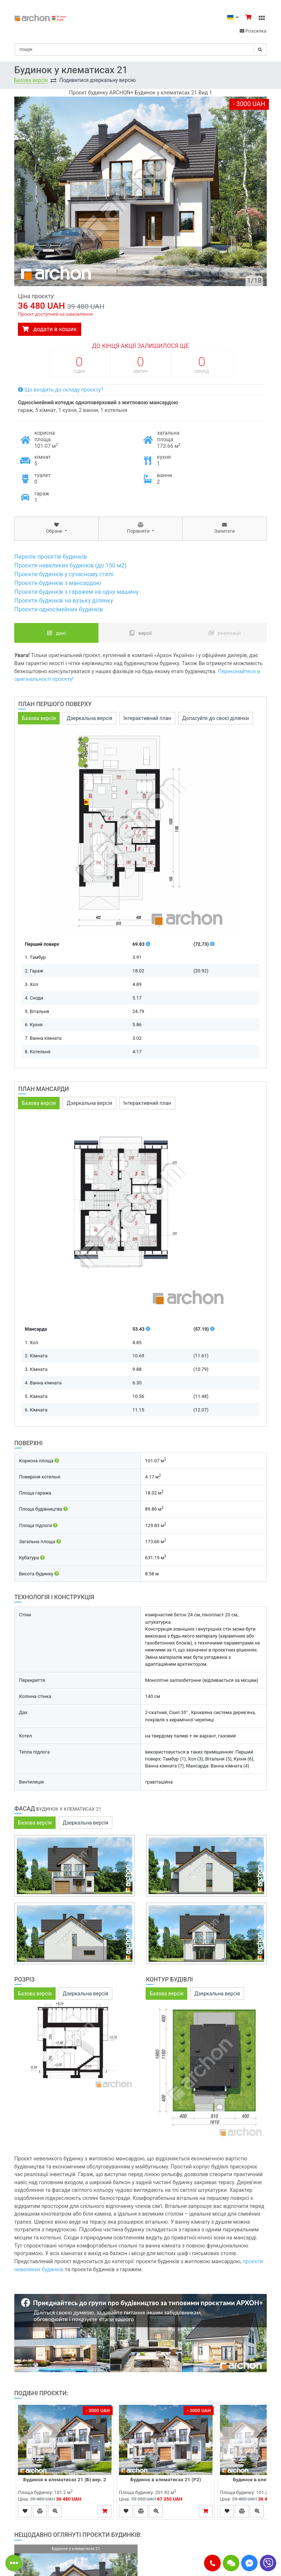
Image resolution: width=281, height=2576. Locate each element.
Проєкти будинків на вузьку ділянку (63, 600)
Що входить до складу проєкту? (60, 390)
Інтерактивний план (147, 718)
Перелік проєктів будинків (50, 556)
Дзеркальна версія (89, 718)
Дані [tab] (56, 633)
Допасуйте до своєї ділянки (215, 718)
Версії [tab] (141, 633)
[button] (212, 2563)
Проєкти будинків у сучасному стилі (63, 574)
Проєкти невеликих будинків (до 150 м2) (70, 565)
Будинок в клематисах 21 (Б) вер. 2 (64, 2479)
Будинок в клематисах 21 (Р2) (165, 2479)
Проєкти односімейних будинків (58, 609)
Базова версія (31, 80)
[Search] (140, 49)
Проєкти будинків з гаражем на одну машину (76, 591)
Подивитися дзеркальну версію (97, 80)
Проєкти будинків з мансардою (57, 583)
